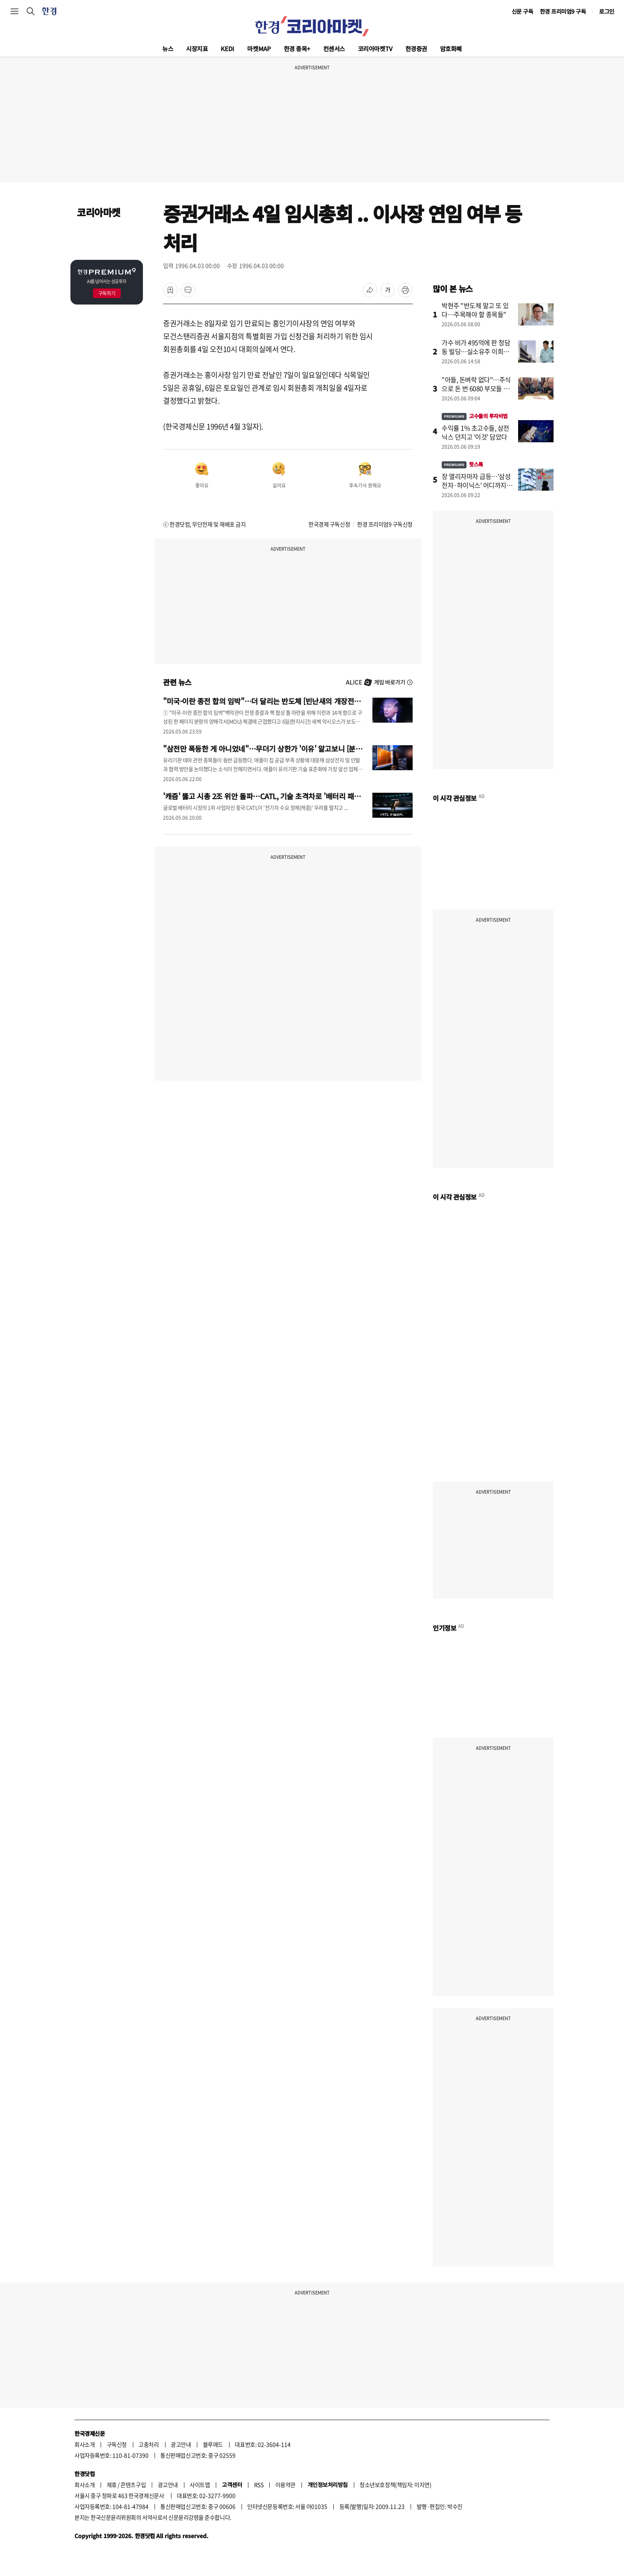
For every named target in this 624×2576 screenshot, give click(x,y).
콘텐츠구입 (133, 2485)
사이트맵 (200, 2485)
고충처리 (148, 2444)
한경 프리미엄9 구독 (563, 11)
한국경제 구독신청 (329, 524)
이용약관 (285, 2485)
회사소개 (84, 2444)
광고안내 (181, 2444)
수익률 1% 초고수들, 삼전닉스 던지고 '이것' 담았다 (475, 432)
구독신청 (117, 2444)
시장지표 (197, 48)
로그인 (606, 11)
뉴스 (167, 48)
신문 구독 (522, 11)
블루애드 (213, 2444)
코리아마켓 (375, 48)
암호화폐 (451, 48)
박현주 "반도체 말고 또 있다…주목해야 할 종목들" (475, 309)
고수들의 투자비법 (475, 416)
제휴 (112, 2485)
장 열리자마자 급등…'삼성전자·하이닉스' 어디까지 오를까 (478, 485)
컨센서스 (334, 48)
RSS (259, 2485)
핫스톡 (462, 464)
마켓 (259, 48)
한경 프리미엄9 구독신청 (385, 524)
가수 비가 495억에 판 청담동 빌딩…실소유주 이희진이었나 (476, 351)
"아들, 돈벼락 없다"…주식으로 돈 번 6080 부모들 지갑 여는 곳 (476, 388)
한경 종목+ (297, 48)
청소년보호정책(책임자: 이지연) (395, 2485)
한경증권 (416, 48)
